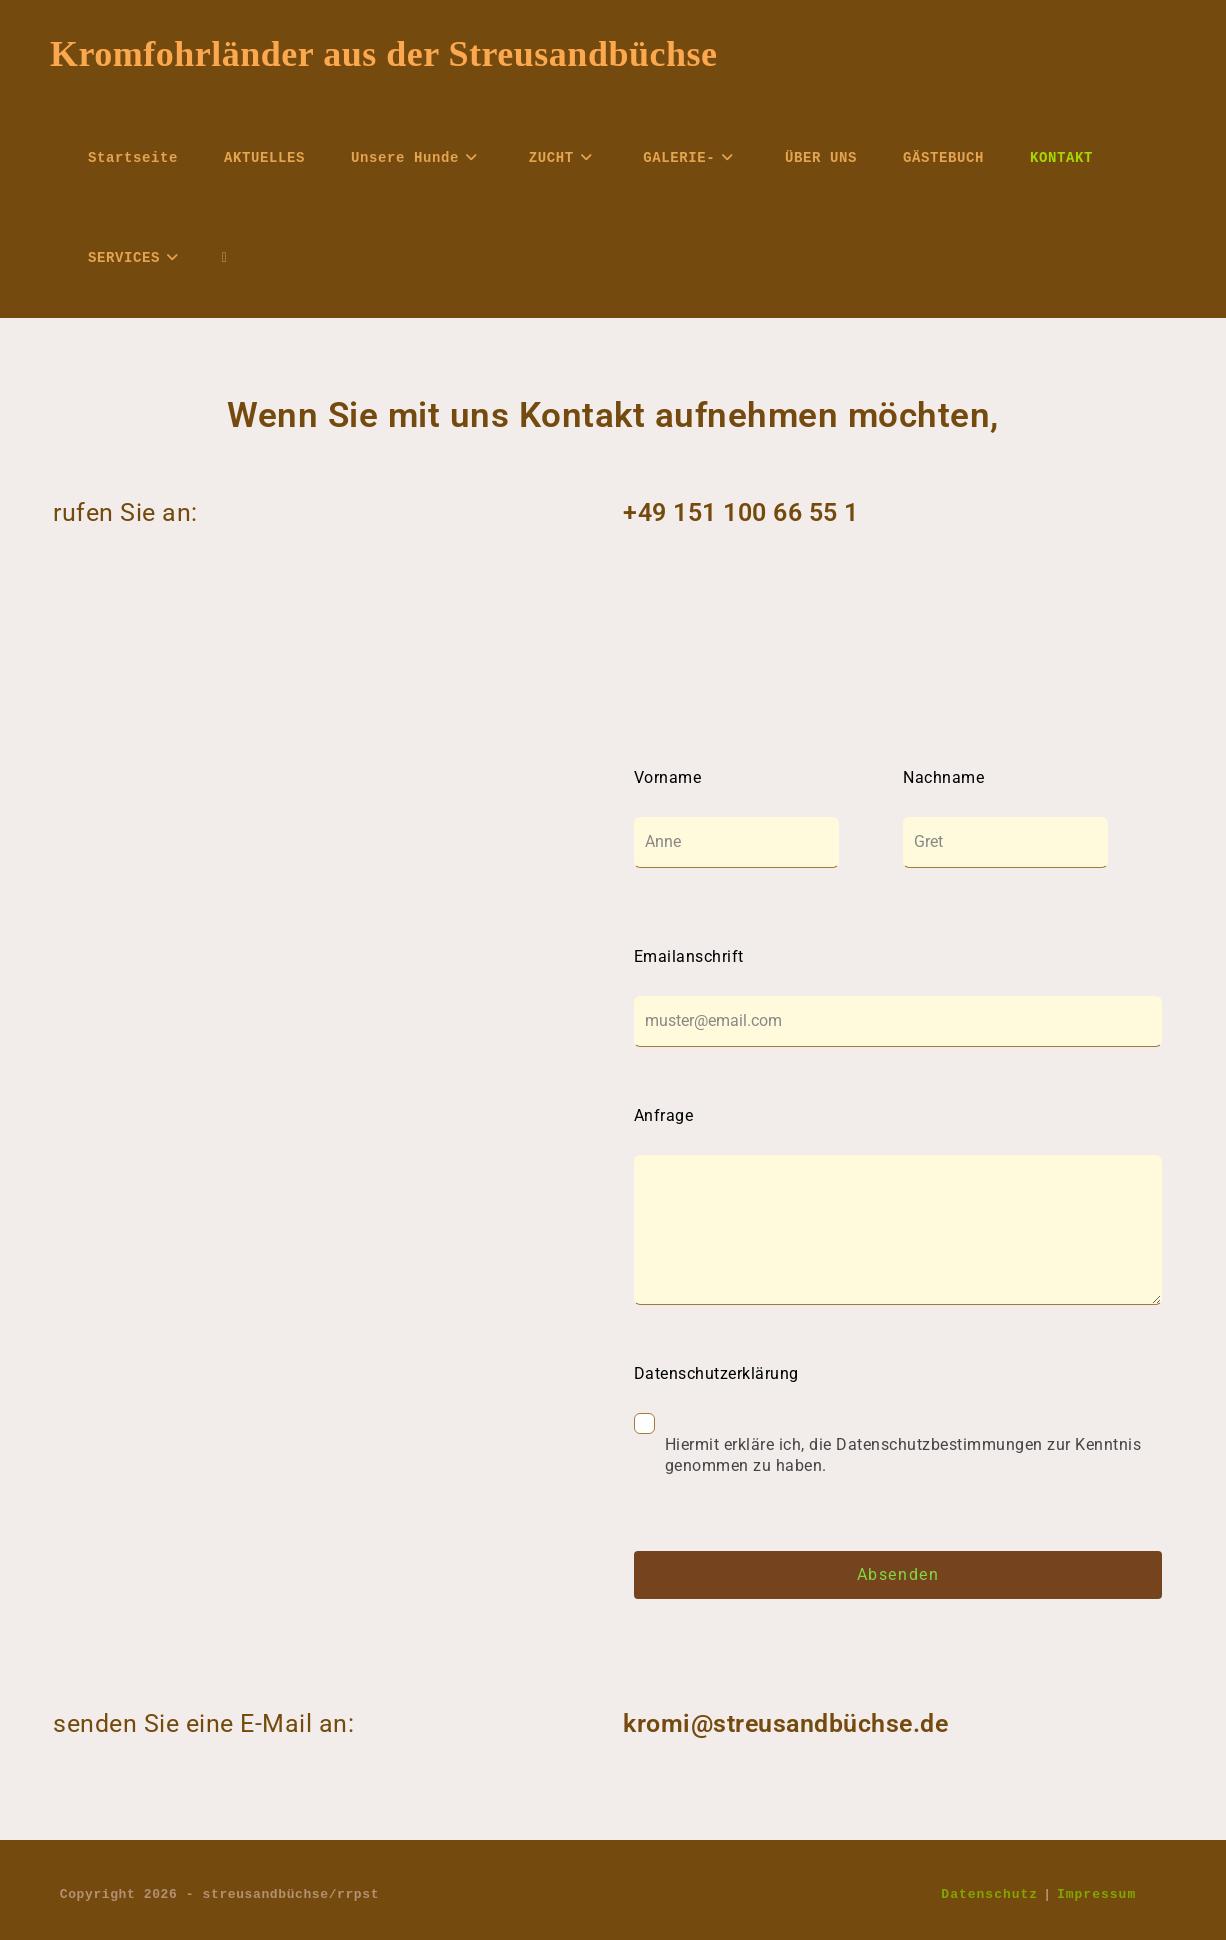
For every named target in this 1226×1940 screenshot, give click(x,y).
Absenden (898, 1574)
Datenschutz (989, 1894)
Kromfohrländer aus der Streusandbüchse (383, 54)
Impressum (1096, 1894)
